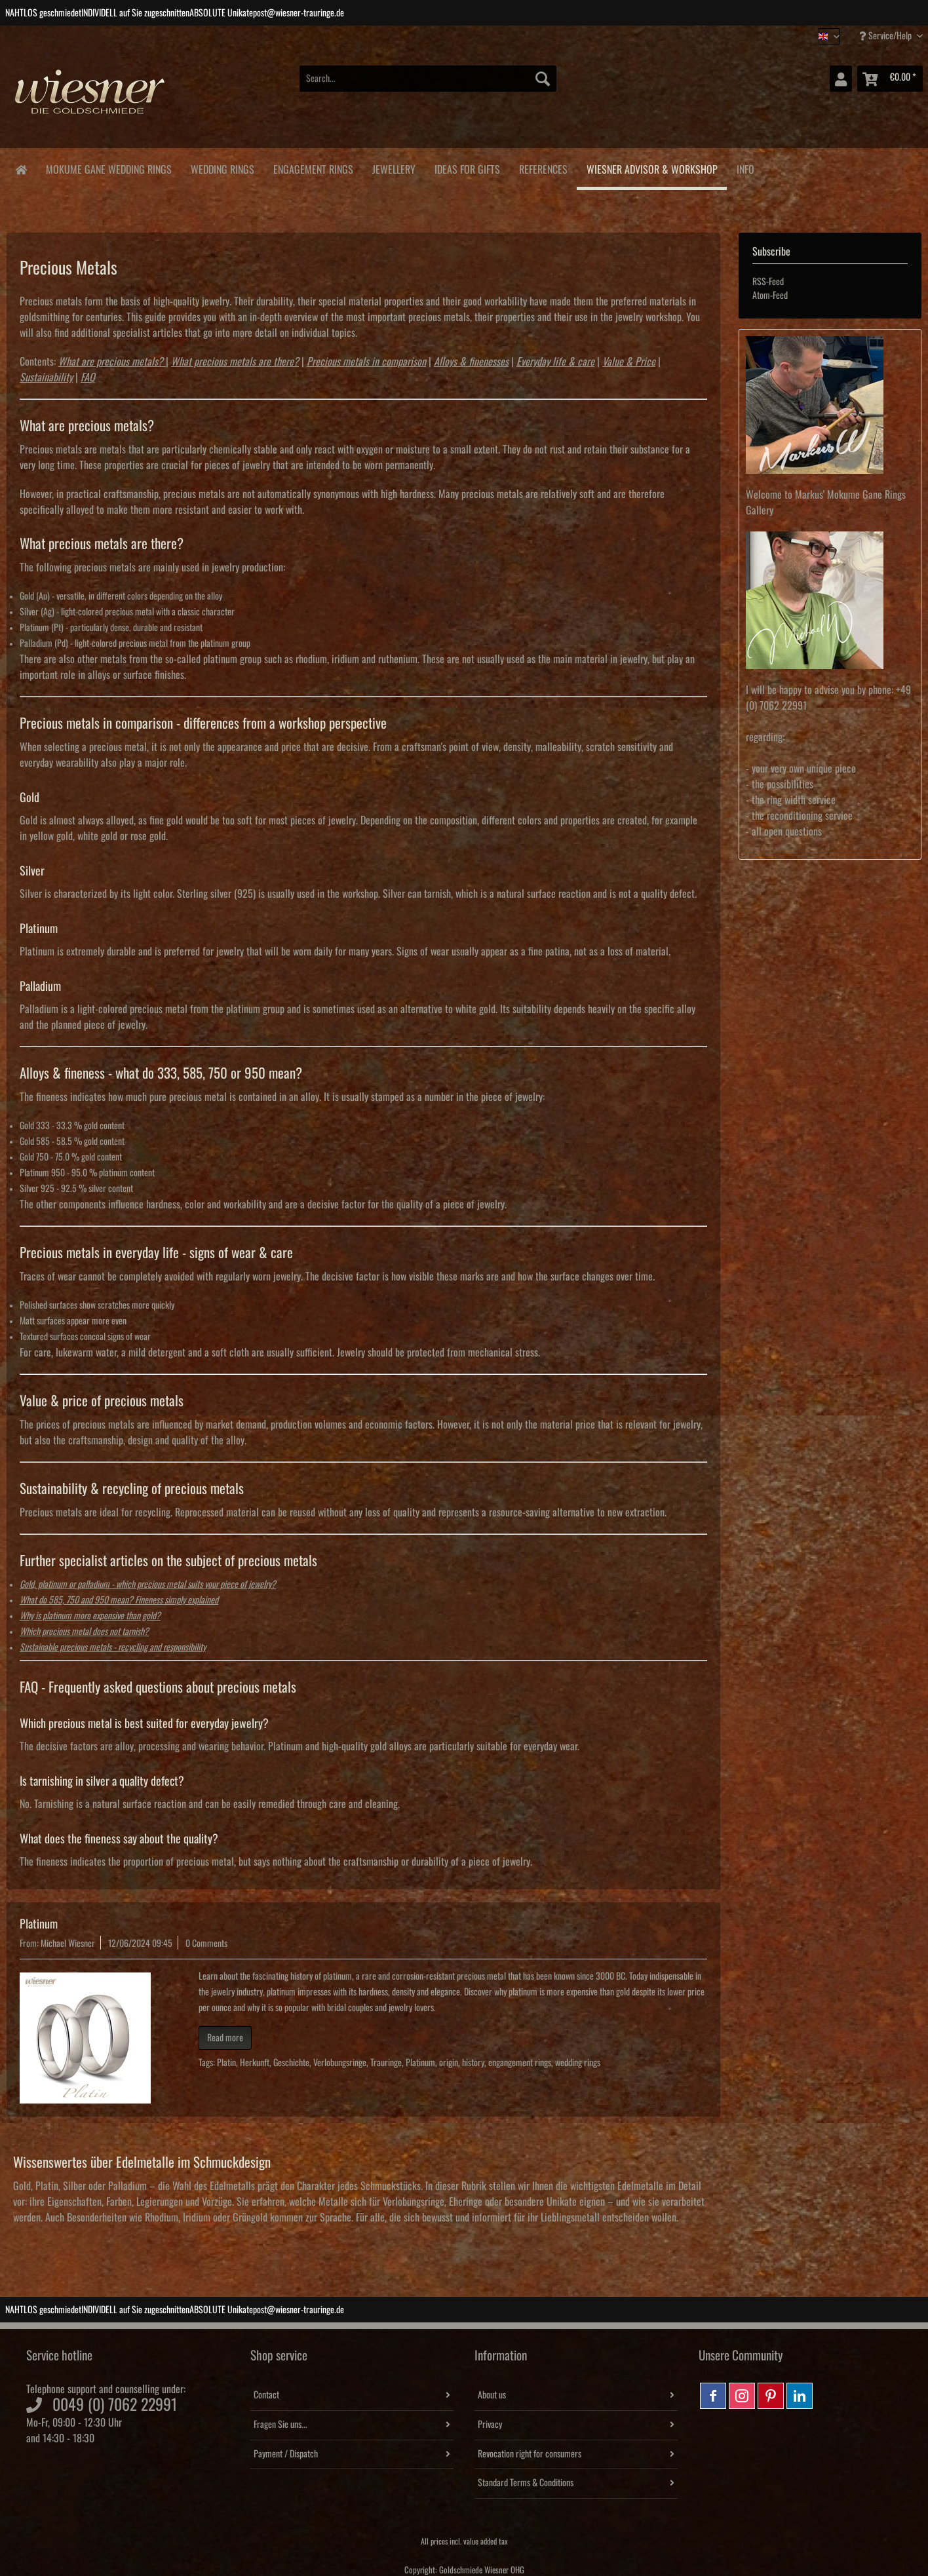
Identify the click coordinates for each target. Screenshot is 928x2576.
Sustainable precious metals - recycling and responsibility (113, 1647)
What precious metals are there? (235, 361)
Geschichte (291, 2062)
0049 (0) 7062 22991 (114, 2405)
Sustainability (46, 377)
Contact (266, 2395)
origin (448, 2062)
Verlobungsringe (339, 2062)
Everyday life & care (555, 361)
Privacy (490, 2424)
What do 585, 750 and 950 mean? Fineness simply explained (119, 1600)
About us (492, 2395)
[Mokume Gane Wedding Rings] (108, 167)
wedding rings (577, 2062)
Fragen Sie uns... (280, 2424)
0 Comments (206, 1943)
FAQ (88, 377)
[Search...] (428, 79)
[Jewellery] (393, 167)
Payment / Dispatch (286, 2454)
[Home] (20, 168)
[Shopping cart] (890, 79)
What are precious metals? (110, 361)
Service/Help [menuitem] (886, 36)
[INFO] (745, 167)
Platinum (39, 1924)
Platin (226, 2062)
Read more (225, 2038)
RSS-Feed (768, 281)
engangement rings (519, 2062)
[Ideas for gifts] (467, 167)
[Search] (542, 79)
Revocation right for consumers (529, 2454)
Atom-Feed (770, 295)
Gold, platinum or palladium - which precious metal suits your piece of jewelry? (148, 1584)
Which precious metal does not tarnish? (84, 1631)
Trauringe (386, 2062)
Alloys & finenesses (471, 361)
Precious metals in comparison (366, 361)
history (473, 2062)
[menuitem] (428, 86)
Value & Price (628, 361)
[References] (543, 167)
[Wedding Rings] (222, 167)
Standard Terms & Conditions (525, 2483)
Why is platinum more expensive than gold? (90, 1616)
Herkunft (254, 2062)
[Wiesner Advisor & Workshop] (652, 169)
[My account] (841, 79)
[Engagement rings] (312, 167)
